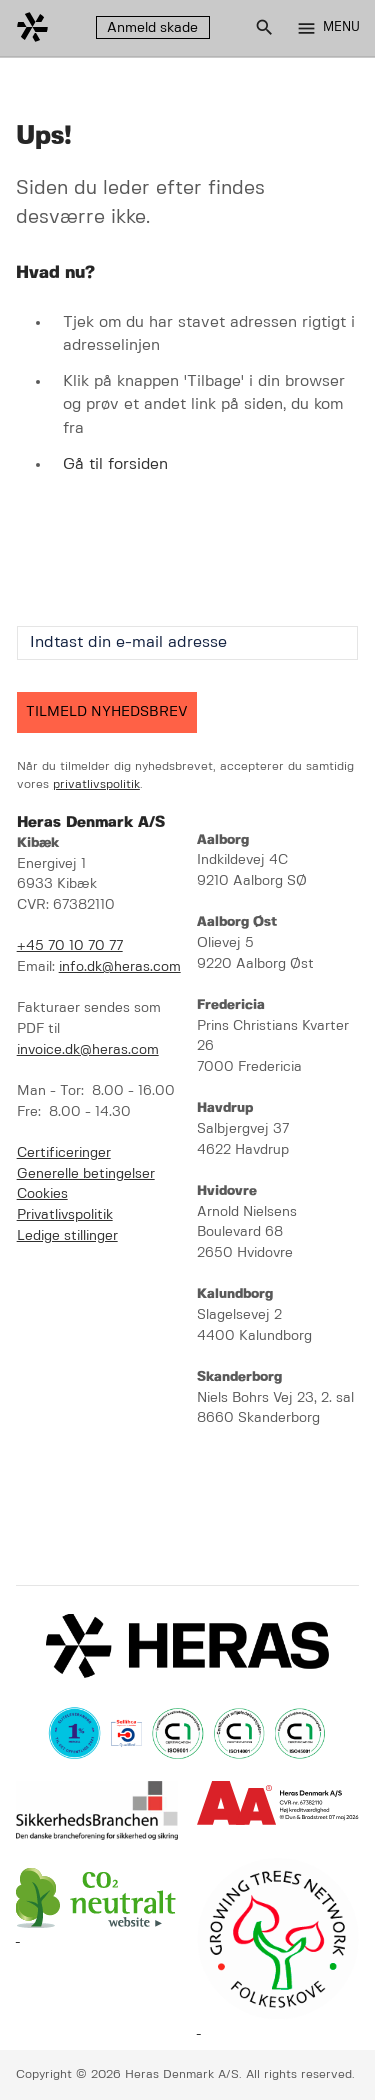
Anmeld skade (152, 28)
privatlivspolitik (96, 784)
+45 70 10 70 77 (70, 946)
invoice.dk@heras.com (88, 1050)
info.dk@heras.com (120, 967)
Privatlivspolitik (65, 1215)
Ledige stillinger (67, 1236)
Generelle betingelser (86, 1174)
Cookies (42, 1194)
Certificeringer (64, 1153)
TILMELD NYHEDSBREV (107, 712)
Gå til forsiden (115, 464)
